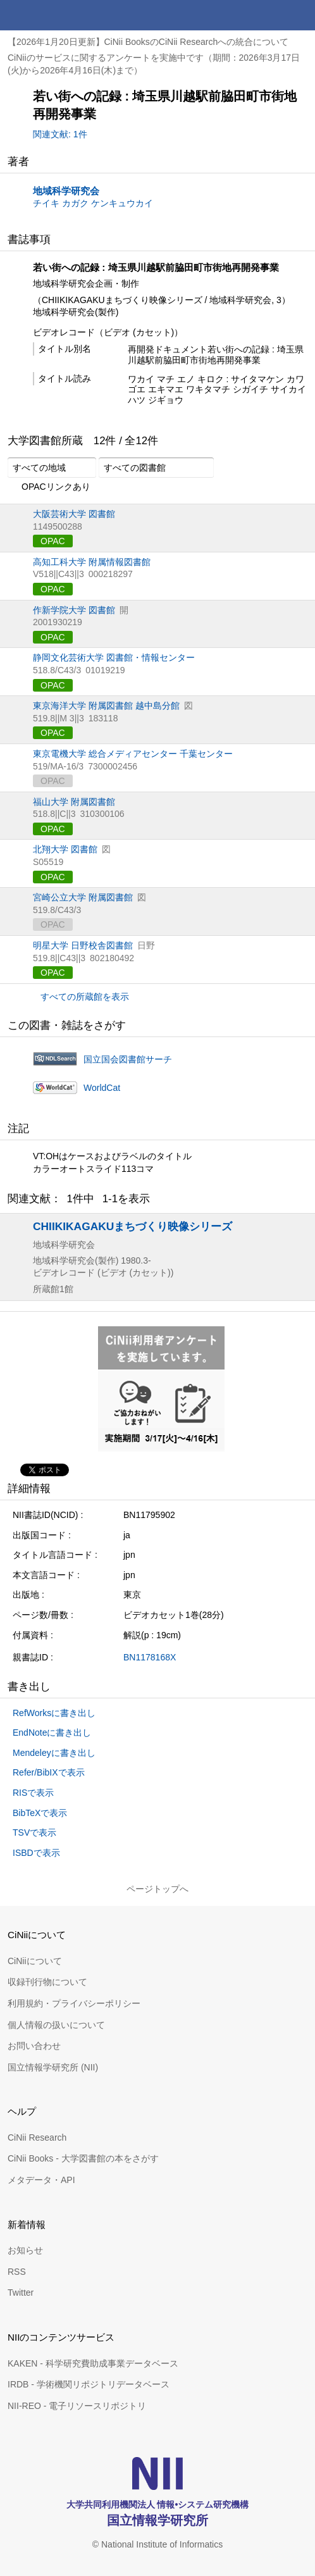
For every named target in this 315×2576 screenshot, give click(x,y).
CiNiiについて (35, 1961)
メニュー (300, 15)
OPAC (52, 541)
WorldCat (101, 1088)
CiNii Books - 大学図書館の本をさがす (83, 2158)
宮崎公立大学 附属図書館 (83, 897)
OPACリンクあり (49, 487)
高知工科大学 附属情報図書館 (92, 562)
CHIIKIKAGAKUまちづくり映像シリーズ (132, 1226)
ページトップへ (157, 1889)
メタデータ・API (41, 2180)
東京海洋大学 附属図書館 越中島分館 (106, 705)
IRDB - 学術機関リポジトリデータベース (89, 2384)
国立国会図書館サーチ (127, 1059)
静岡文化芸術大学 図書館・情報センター (114, 657)
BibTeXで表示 (40, 1813)
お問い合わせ (34, 2046)
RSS (17, 2272)
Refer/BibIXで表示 (49, 1772)
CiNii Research (37, 2137)
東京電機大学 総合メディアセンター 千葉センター (133, 754)
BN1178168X (149, 1657)
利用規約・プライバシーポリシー (74, 2003)
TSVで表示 (34, 1832)
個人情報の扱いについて (56, 2025)
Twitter (21, 2292)
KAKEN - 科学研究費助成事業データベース (93, 2363)
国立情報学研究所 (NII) (53, 2067)
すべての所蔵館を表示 (84, 997)
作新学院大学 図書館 (74, 610)
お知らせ (25, 2250)
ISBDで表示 (36, 1853)
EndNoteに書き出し (52, 1732)
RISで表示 (33, 1793)
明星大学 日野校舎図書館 (83, 945)
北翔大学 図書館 (65, 849)
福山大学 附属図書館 (74, 802)
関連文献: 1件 (60, 134)
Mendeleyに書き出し (54, 1753)
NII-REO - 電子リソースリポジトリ (77, 2406)
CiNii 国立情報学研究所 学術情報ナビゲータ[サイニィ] (55, 15)
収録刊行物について (47, 1982)
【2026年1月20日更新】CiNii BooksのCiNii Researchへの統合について (148, 42)
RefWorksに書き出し (54, 1713)
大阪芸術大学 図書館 (74, 514)
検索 (269, 15)
